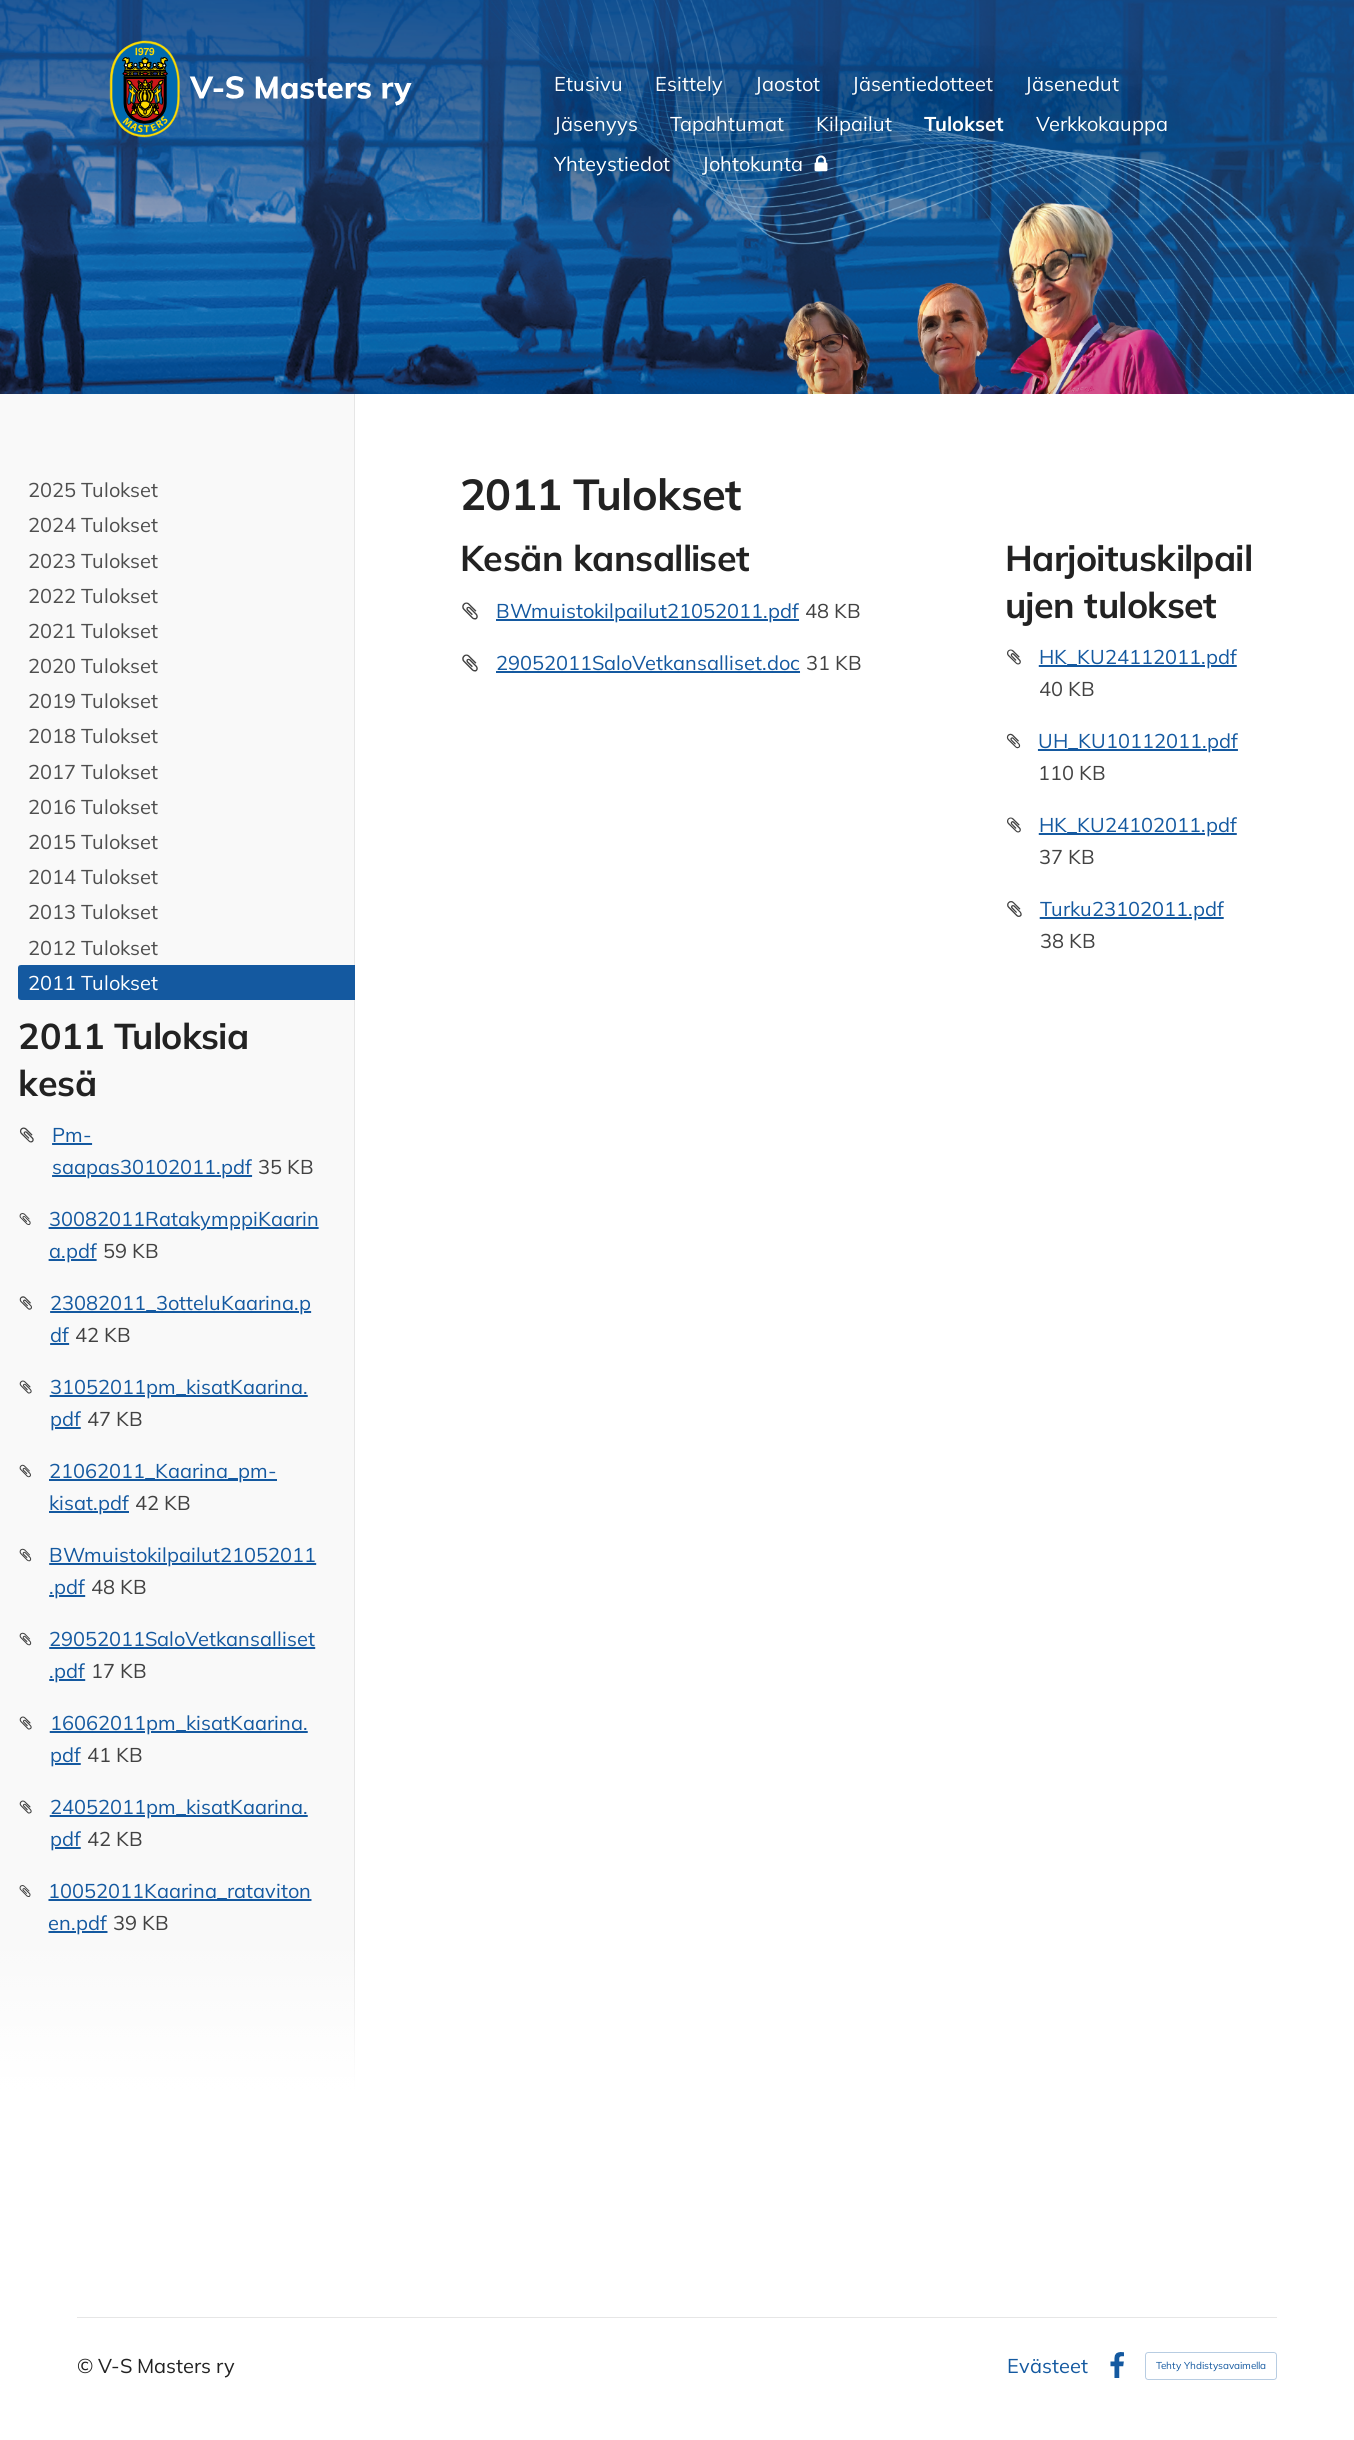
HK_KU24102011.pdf (1138, 824)
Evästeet (1047, 2366)
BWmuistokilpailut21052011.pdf (647, 610)
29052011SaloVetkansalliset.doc (648, 662)
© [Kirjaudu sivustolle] (87, 2365)
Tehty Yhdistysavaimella (1211, 2365)
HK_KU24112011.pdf (1138, 656)
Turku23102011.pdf (1132, 908)
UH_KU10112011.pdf (1138, 740)
